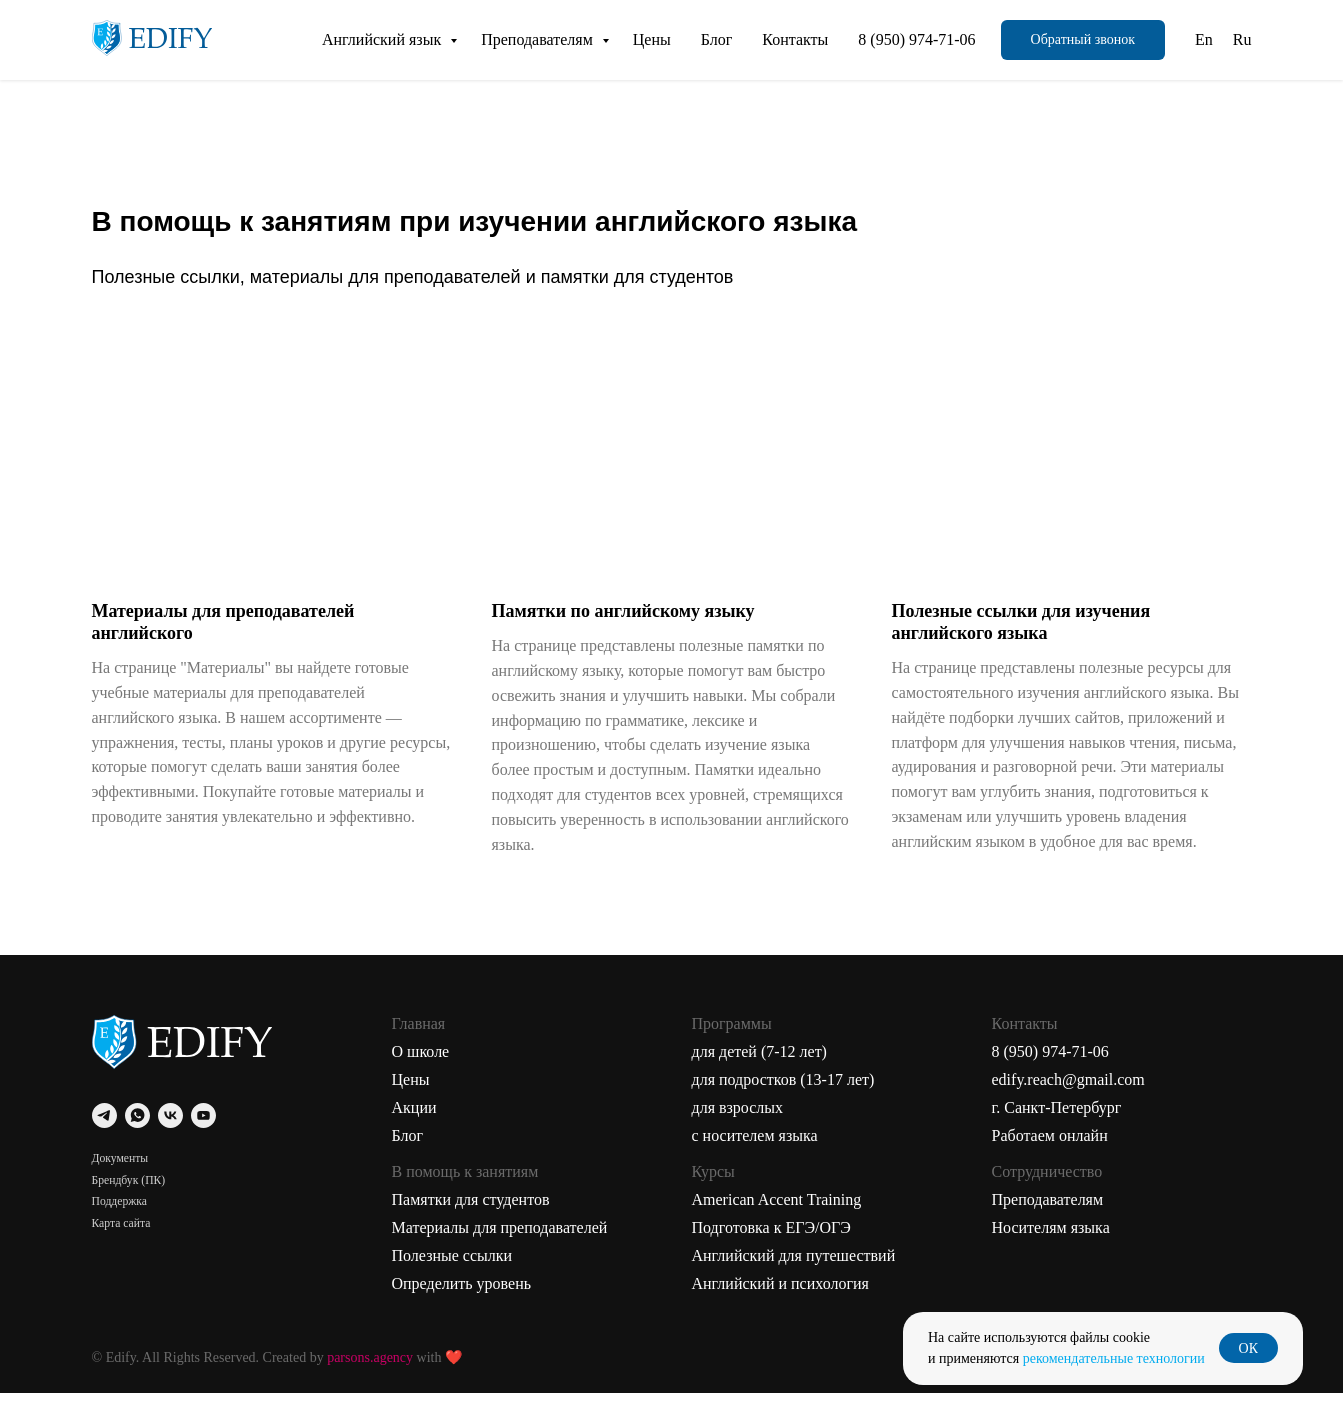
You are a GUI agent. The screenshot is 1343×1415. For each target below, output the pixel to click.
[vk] (170, 1137)
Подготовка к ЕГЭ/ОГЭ (771, 1249)
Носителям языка (1051, 1249)
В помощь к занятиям (465, 1193)
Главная (419, 1045)
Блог (717, 39)
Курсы (713, 1193)
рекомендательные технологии (1114, 1358)
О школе (421, 1073)
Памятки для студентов (471, 1221)
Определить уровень (462, 1305)
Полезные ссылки (452, 1277)
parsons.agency (370, 1379)
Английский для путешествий (794, 1277)
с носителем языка (755, 1157)
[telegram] (104, 1137)
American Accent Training (777, 1221)
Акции (414, 1129)
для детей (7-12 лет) (759, 1073)
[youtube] (203, 1137)
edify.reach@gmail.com (1068, 1101)
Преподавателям (539, 39)
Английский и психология (780, 1305)
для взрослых (738, 1129)
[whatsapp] (137, 1137)
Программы (732, 1045)
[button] (1083, 40)
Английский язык (383, 39)
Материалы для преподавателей (500, 1249)
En (1204, 39)
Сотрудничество (1047, 1193)
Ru (1242, 39)
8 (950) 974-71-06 (916, 39)
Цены (652, 39)
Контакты (795, 39)
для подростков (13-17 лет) (783, 1101)
